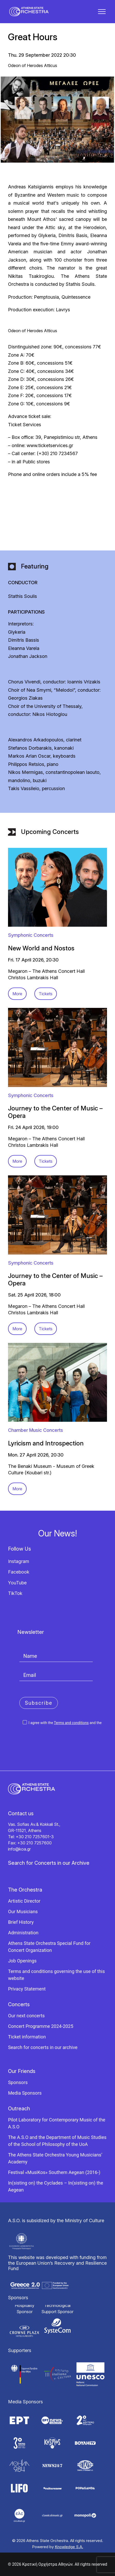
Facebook (18, 1572)
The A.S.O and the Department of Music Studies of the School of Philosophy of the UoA (57, 2141)
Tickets (45, 993)
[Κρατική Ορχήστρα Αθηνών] (29, 11)
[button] (102, 11)
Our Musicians (23, 1911)
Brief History (21, 1922)
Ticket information (27, 2036)
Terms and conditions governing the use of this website (56, 1975)
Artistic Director (24, 1901)
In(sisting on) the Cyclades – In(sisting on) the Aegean (55, 2186)
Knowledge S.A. (69, 2546)
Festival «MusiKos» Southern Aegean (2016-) (54, 2172)
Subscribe (38, 1703)
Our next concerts (26, 2015)
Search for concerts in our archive (43, 2047)
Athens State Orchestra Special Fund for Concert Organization (49, 1947)
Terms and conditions (71, 1723)
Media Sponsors (25, 2093)
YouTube (17, 1582)
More (17, 993)
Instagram (18, 1561)
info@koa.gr (19, 1849)
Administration (23, 1932)
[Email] (56, 1675)
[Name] (56, 1656)
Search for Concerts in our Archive (48, 1863)
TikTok (15, 1593)
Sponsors (18, 2082)
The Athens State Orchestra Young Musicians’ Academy (55, 2158)
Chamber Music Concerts (35, 1430)
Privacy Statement (27, 1989)
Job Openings (22, 1960)
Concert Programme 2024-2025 (40, 2026)
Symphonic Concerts (30, 935)
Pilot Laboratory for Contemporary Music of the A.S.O (56, 2123)
